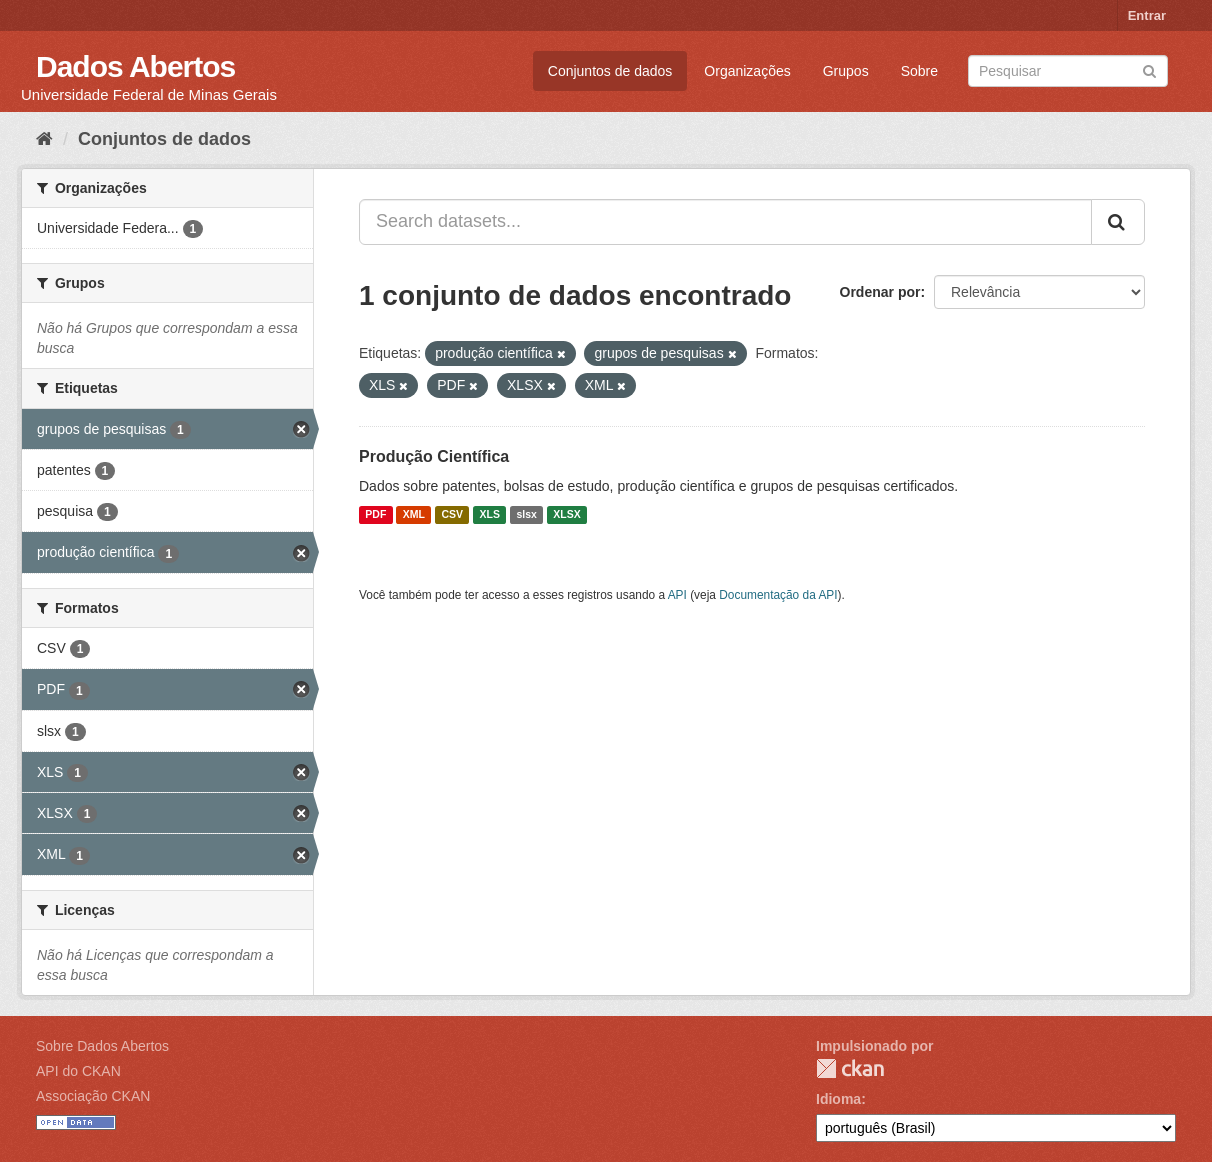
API (677, 595)
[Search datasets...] (725, 222)
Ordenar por (880, 292)
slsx (526, 515)
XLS (490, 515)
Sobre (919, 71)
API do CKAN (78, 1071)
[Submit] (1149, 69)
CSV (452, 515)
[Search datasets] (1068, 71)
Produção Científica (434, 456)
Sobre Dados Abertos (102, 1046)
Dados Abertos (135, 66)
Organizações (747, 71)
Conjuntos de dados (610, 71)
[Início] (44, 139)
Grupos (846, 71)
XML (414, 515)
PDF (375, 515)
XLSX (566, 515)
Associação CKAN (93, 1096)
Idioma (838, 1099)
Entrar (1147, 15)
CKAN (850, 1068)
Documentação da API (778, 595)
